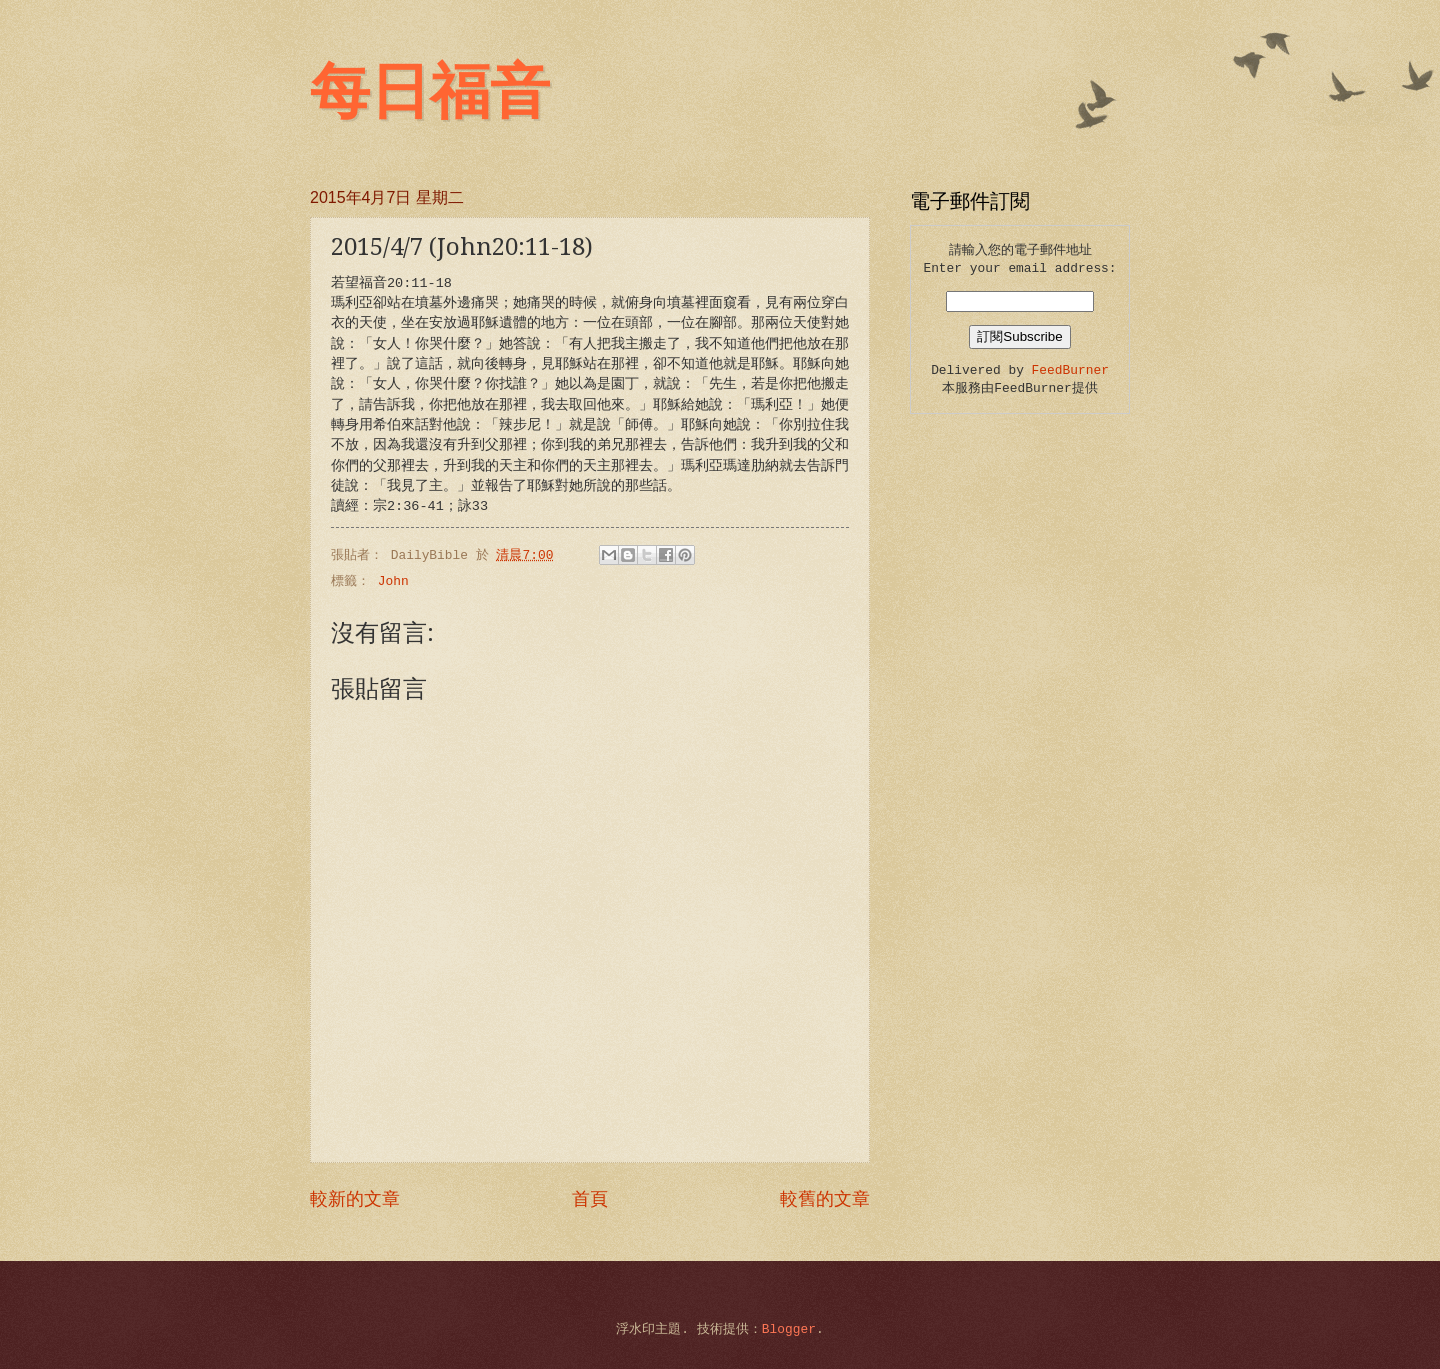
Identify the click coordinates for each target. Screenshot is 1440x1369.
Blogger (789, 1329)
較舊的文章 (825, 1200)
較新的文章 (355, 1200)
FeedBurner (1070, 370)
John (393, 581)
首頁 (590, 1200)
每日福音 (430, 92)
